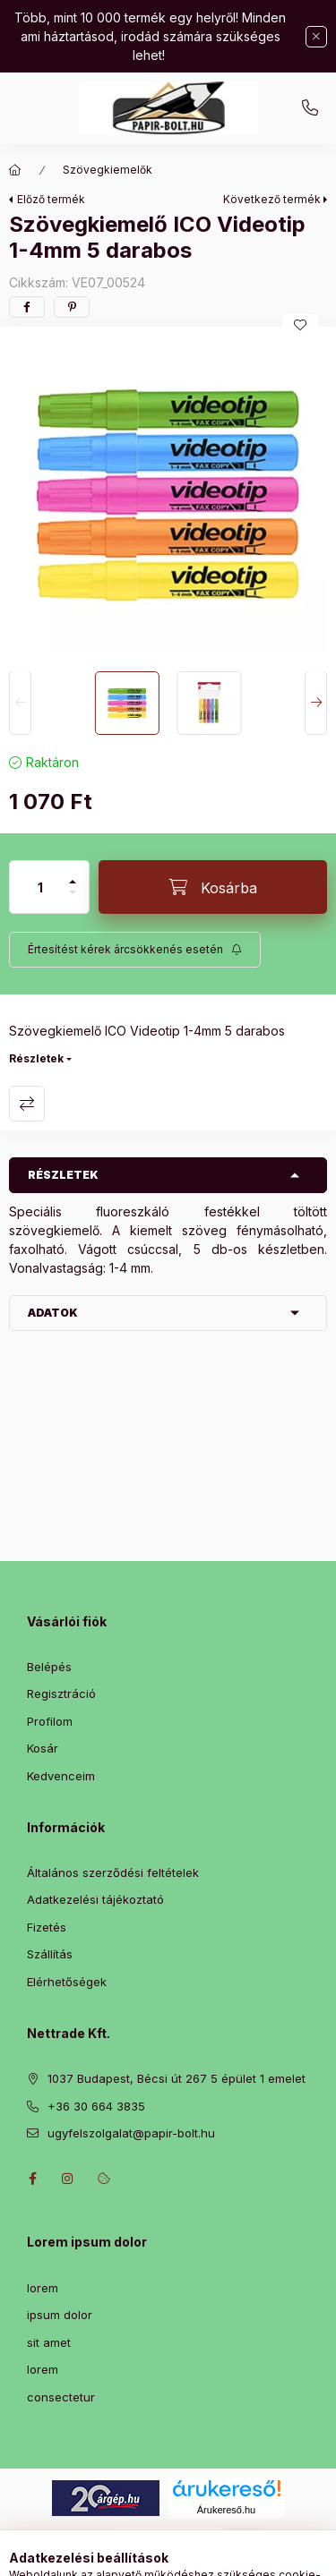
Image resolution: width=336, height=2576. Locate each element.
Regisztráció (61, 1693)
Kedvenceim (61, 1776)
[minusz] (72, 900)
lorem (42, 2288)
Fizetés (46, 1927)
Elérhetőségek (67, 1982)
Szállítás (50, 1954)
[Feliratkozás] (135, 950)
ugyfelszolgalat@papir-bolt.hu (131, 2133)
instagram (68, 2178)
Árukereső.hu (226, 2509)
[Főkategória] (15, 170)
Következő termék (272, 199)
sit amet (49, 2342)
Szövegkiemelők (107, 169)
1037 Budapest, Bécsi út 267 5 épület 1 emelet (176, 2078)
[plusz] (72, 874)
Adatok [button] (53, 1312)
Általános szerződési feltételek (113, 1872)
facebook (32, 2178)
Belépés (49, 1666)
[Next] (316, 703)
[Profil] (184, 2554)
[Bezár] (316, 36)
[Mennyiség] (40, 887)
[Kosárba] (213, 887)
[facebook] (27, 307)
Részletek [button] (63, 1174)
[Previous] (20, 703)
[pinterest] (72, 307)
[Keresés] (140, 2554)
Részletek (36, 1058)
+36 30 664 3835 (310, 108)
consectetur (61, 2397)
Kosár (42, 1748)
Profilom (50, 1721)
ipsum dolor (59, 2314)
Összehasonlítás (27, 1104)
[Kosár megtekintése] (241, 2554)
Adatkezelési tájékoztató (95, 1899)
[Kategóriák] (95, 2554)
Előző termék (51, 199)
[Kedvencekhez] (300, 325)
